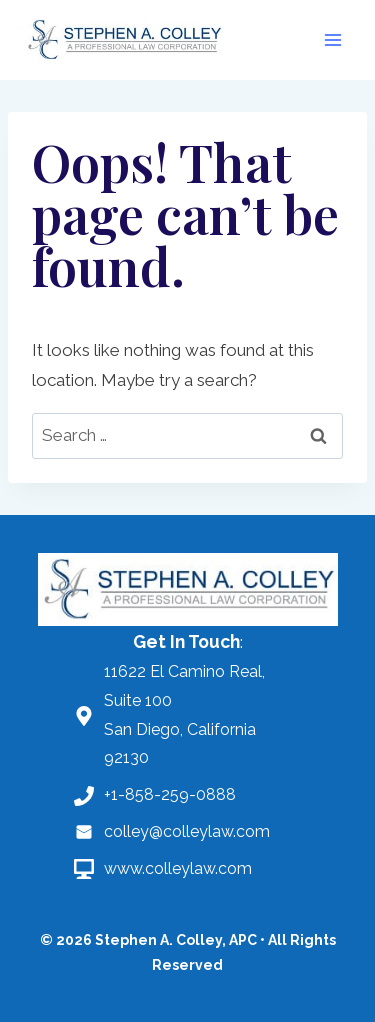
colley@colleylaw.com (187, 831)
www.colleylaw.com (178, 868)
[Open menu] (332, 39)
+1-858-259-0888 (170, 794)
